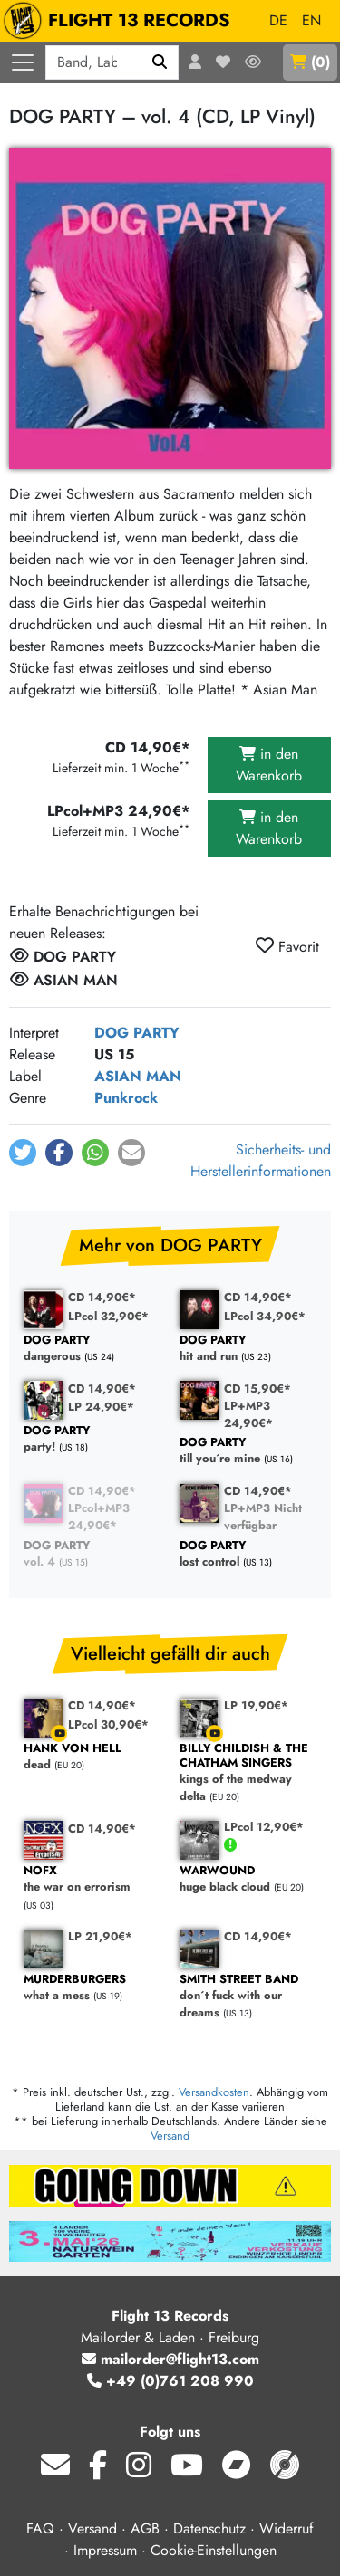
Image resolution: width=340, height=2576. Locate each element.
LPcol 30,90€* (108, 1724)
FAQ (40, 2528)
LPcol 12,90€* (264, 1826)
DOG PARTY (137, 1032)
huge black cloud (248, 1879)
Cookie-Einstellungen (214, 2550)
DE (278, 20)
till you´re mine (248, 1451)
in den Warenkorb (269, 764)
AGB (145, 2528)
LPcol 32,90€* (108, 1316)
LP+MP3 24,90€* (248, 1414)
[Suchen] (160, 62)
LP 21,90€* (100, 1936)
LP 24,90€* (101, 1406)
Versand (170, 2135)
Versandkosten (214, 2092)
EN (311, 20)
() (310, 62)
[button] (22, 1152)
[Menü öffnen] (23, 62)
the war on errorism (92, 1879)
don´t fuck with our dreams (248, 1996)
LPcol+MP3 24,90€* (99, 1516)
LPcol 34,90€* (265, 1316)
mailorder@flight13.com (170, 2359)
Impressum (105, 2550)
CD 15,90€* (257, 1388)
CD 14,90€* (102, 1297)
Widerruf (286, 2528)
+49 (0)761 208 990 (170, 2380)
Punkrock (126, 1097)
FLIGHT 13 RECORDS (121, 21)
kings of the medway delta (248, 1773)
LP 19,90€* (256, 1705)
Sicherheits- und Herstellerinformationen (260, 1160)
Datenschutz (209, 2528)
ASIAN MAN (137, 1076)
